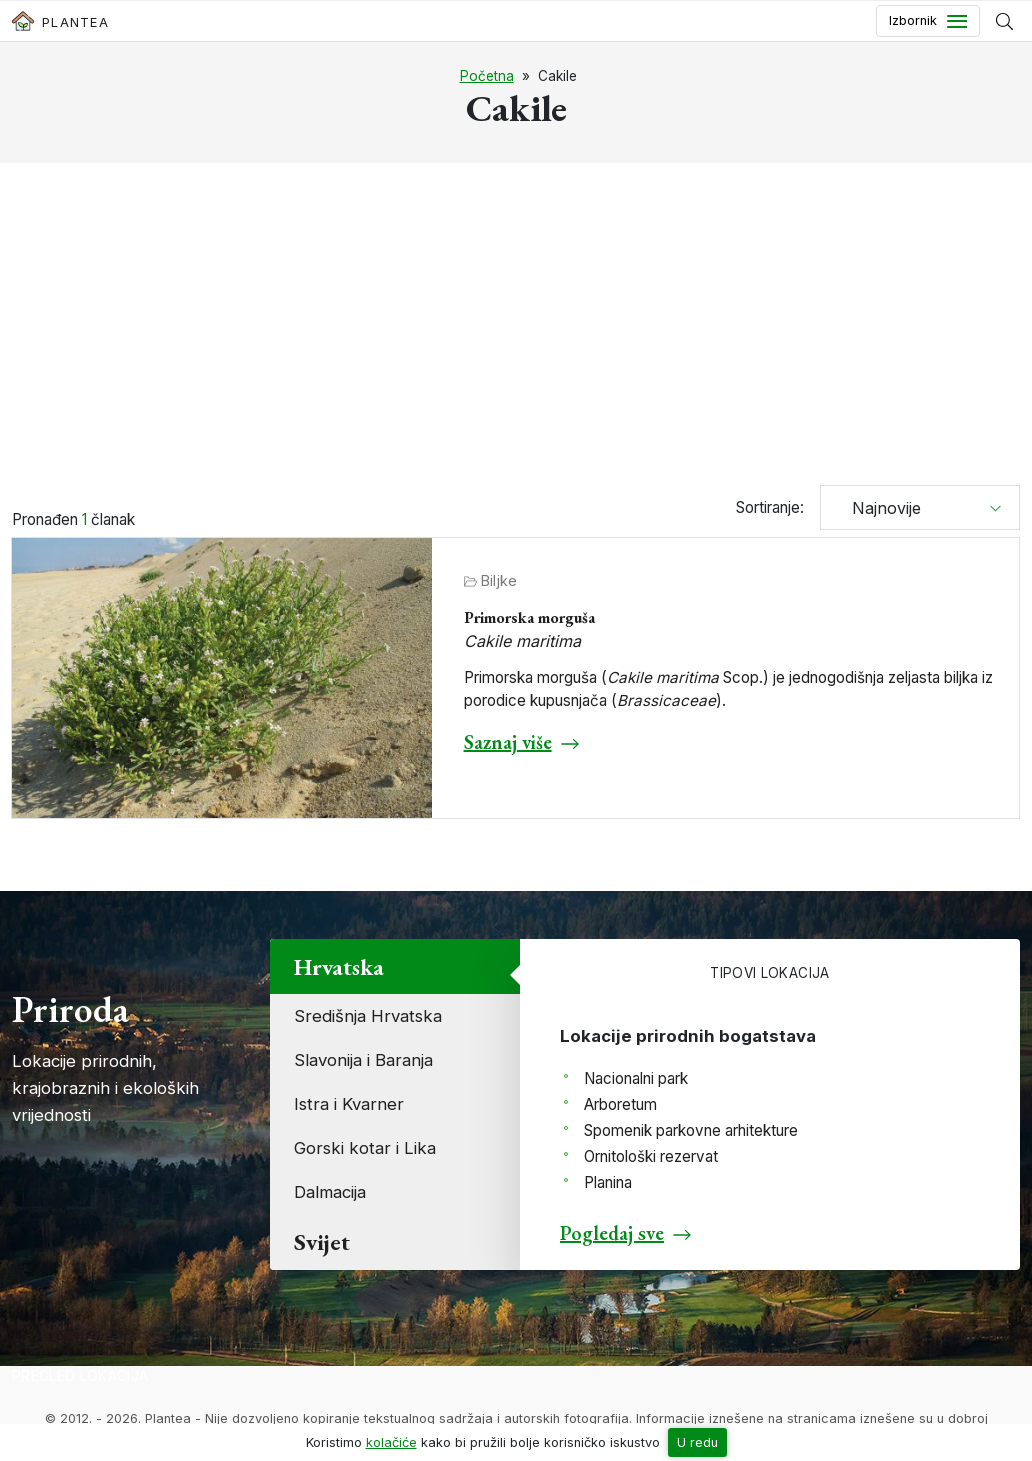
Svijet (322, 1241)
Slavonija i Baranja (363, 1060)
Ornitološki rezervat (651, 1156)
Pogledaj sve (612, 1233)
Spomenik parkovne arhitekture (691, 1130)
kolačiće (391, 1442)
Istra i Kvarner (349, 1104)
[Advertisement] (516, 327)
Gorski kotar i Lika (365, 1148)
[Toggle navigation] (928, 21)
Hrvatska (339, 966)
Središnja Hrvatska (368, 1016)
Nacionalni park (636, 1078)
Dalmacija (330, 1192)
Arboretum (620, 1104)
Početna (487, 76)
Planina (608, 1182)
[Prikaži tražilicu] (1004, 21)
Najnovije (879, 508)
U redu (697, 1442)
